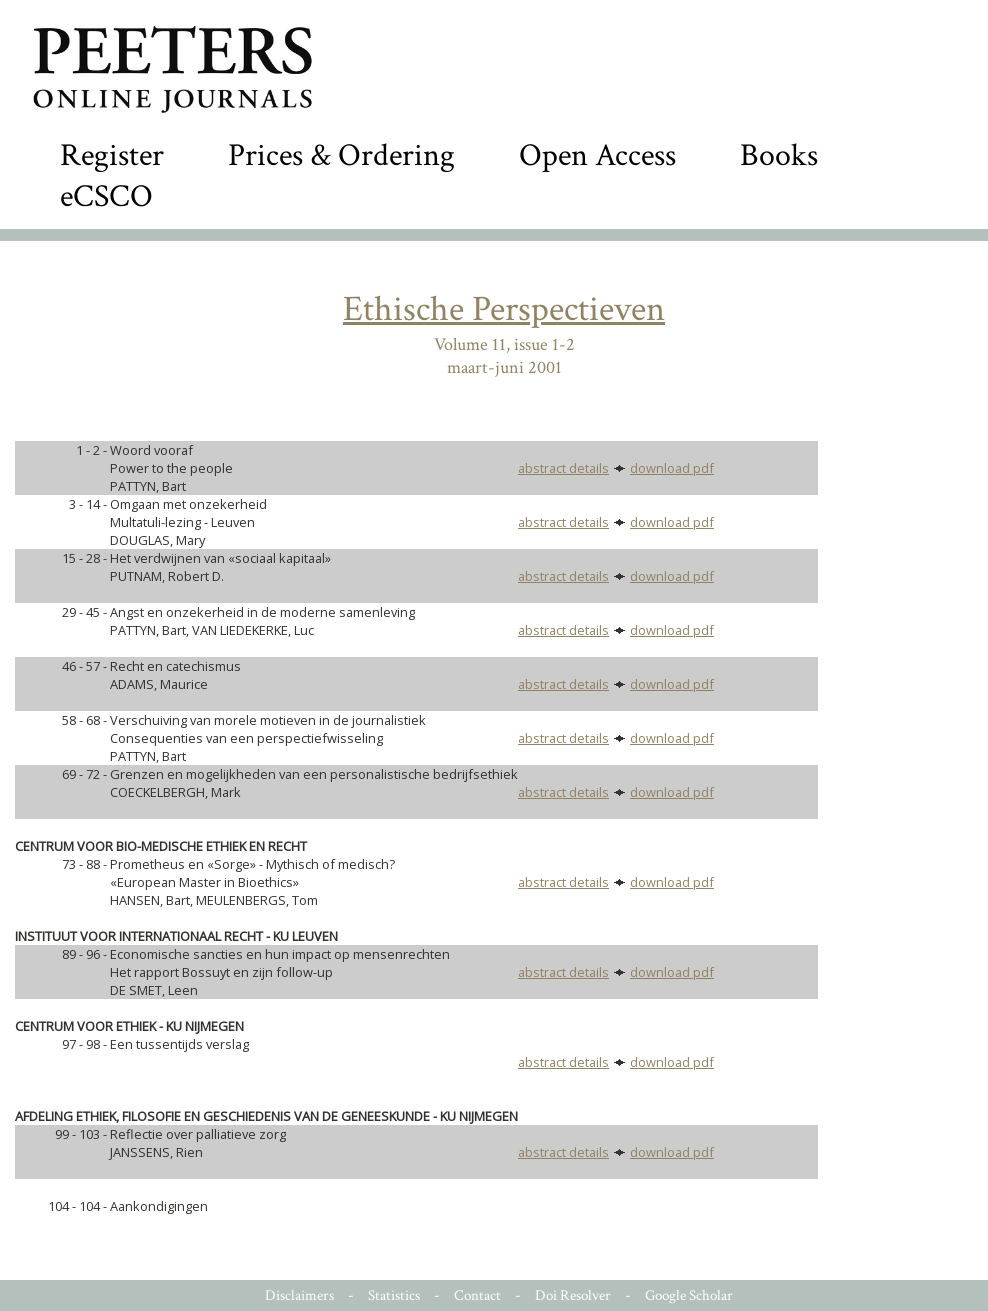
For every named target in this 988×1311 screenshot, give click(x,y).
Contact (477, 1295)
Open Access (597, 155)
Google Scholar (689, 1295)
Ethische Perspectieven (504, 309)
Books (779, 155)
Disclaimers (299, 1295)
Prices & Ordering (341, 155)
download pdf (672, 468)
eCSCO (106, 196)
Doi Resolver (573, 1295)
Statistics (394, 1295)
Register (112, 155)
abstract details (563, 468)
